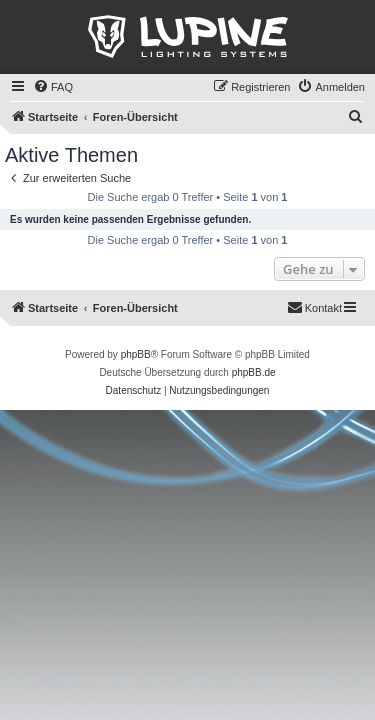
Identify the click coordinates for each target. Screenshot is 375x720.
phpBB (136, 354)
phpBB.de (254, 372)
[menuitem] (53, 87)
